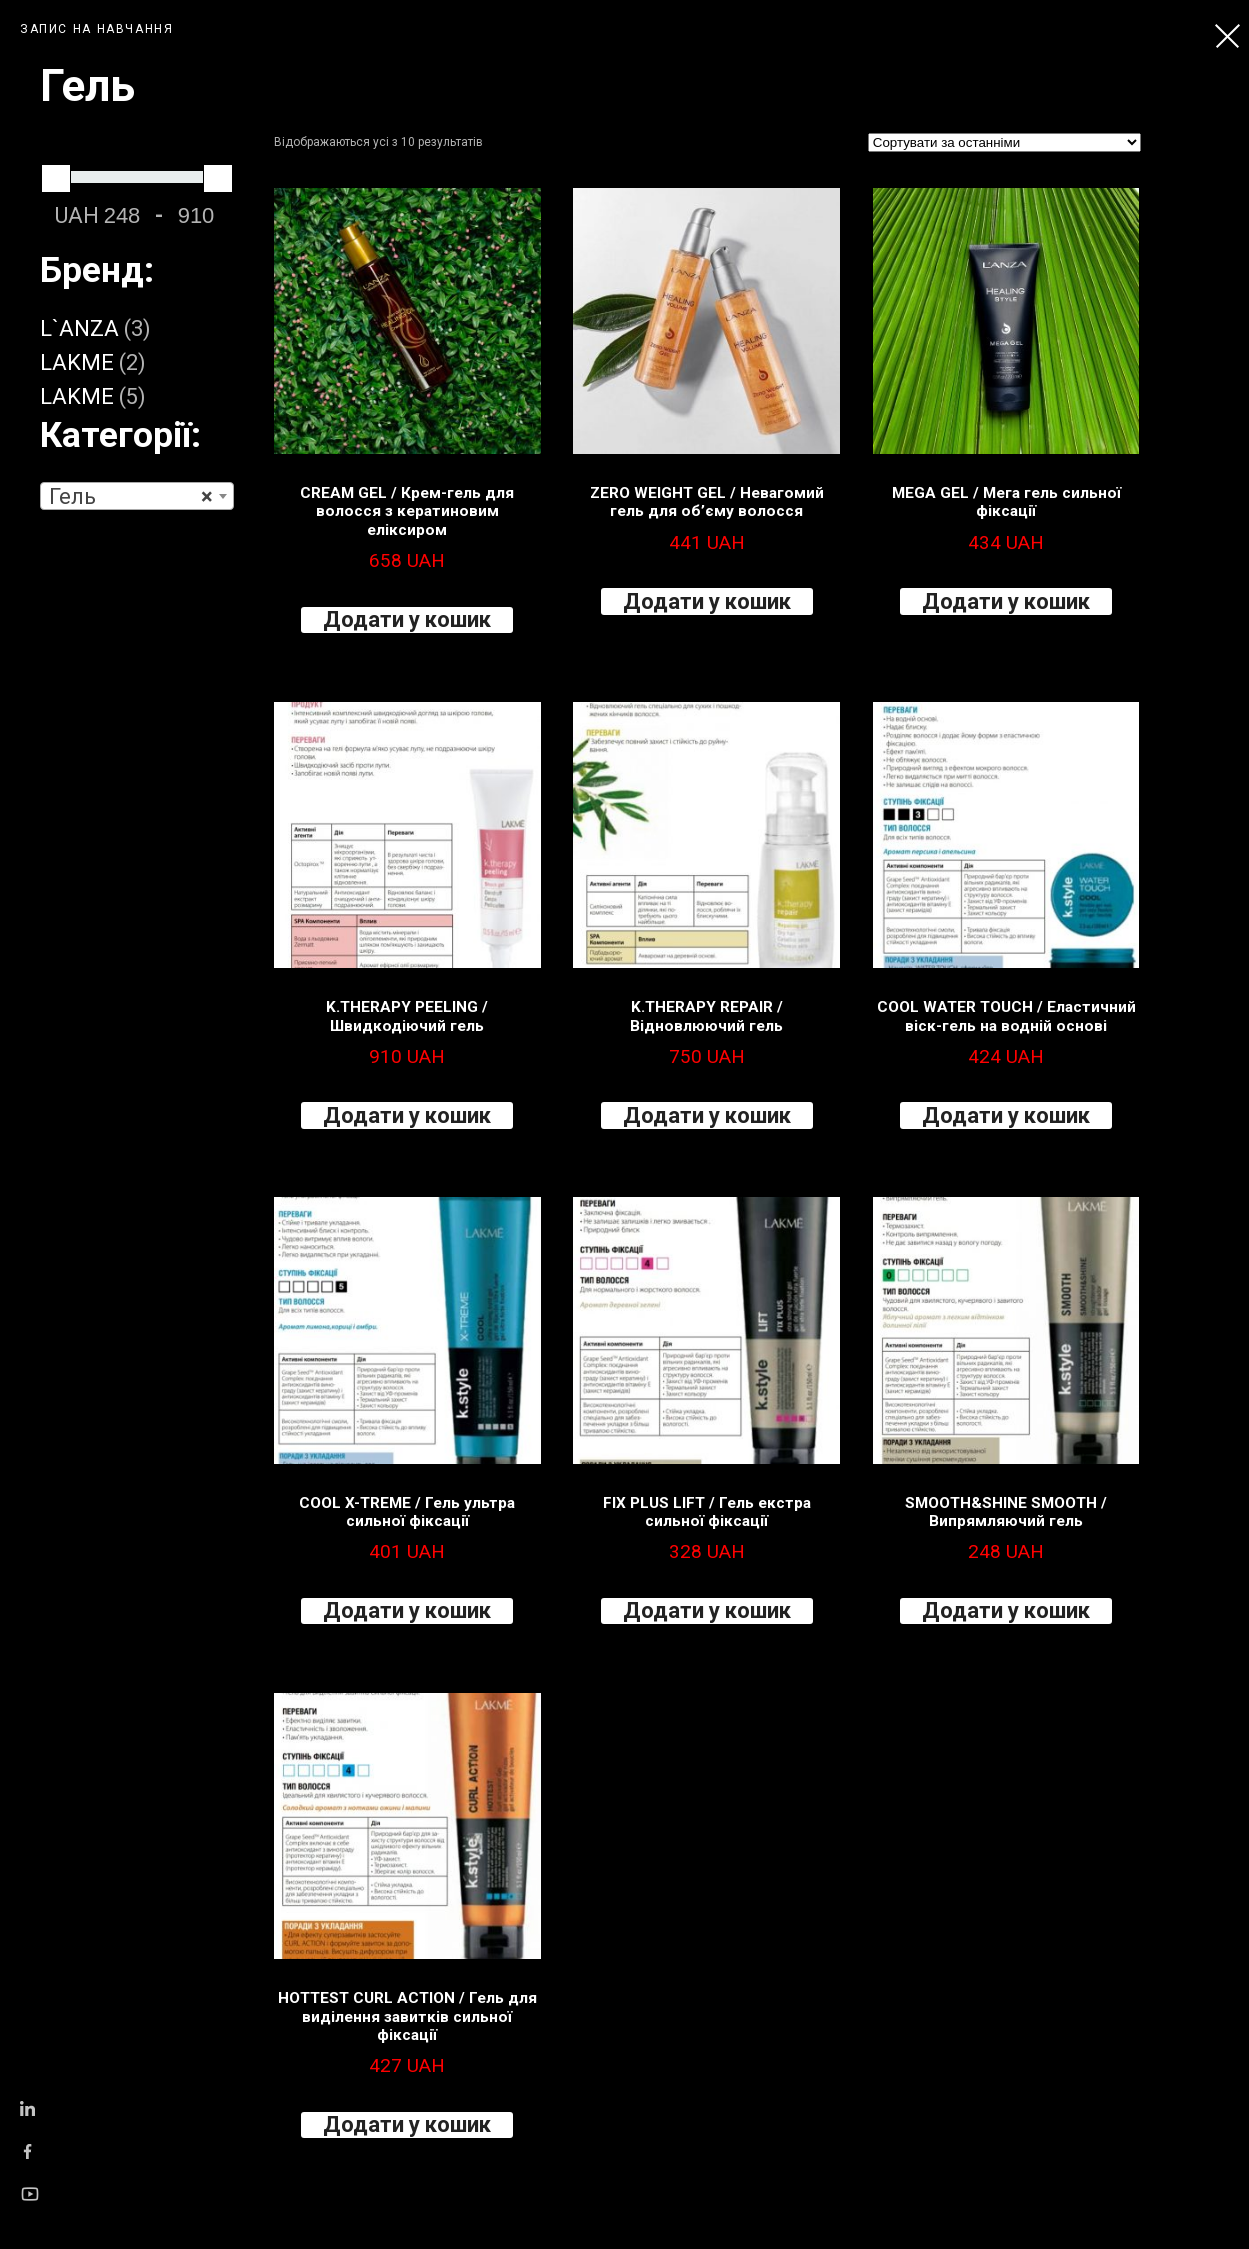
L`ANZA (79, 328)
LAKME (77, 362)
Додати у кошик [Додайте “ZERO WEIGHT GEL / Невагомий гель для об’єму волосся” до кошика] (707, 601)
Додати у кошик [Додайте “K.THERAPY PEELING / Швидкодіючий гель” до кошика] (407, 1115)
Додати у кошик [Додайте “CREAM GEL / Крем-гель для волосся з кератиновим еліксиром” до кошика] (407, 619)
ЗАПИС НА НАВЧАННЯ (97, 29)
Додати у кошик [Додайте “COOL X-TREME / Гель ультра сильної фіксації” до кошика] (407, 1610)
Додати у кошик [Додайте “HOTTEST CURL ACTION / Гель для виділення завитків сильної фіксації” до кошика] (407, 2124)
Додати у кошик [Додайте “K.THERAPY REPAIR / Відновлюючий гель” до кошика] (707, 1115)
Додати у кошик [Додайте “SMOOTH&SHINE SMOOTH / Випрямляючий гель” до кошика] (1006, 1610)
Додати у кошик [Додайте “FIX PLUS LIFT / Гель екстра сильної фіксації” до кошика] (707, 1610)
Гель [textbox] (131, 497)
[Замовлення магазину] (1004, 142)
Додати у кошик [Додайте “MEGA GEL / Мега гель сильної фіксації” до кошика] (1006, 601)
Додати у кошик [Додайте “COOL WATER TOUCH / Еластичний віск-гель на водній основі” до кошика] (1006, 1115)
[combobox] (137, 496)
